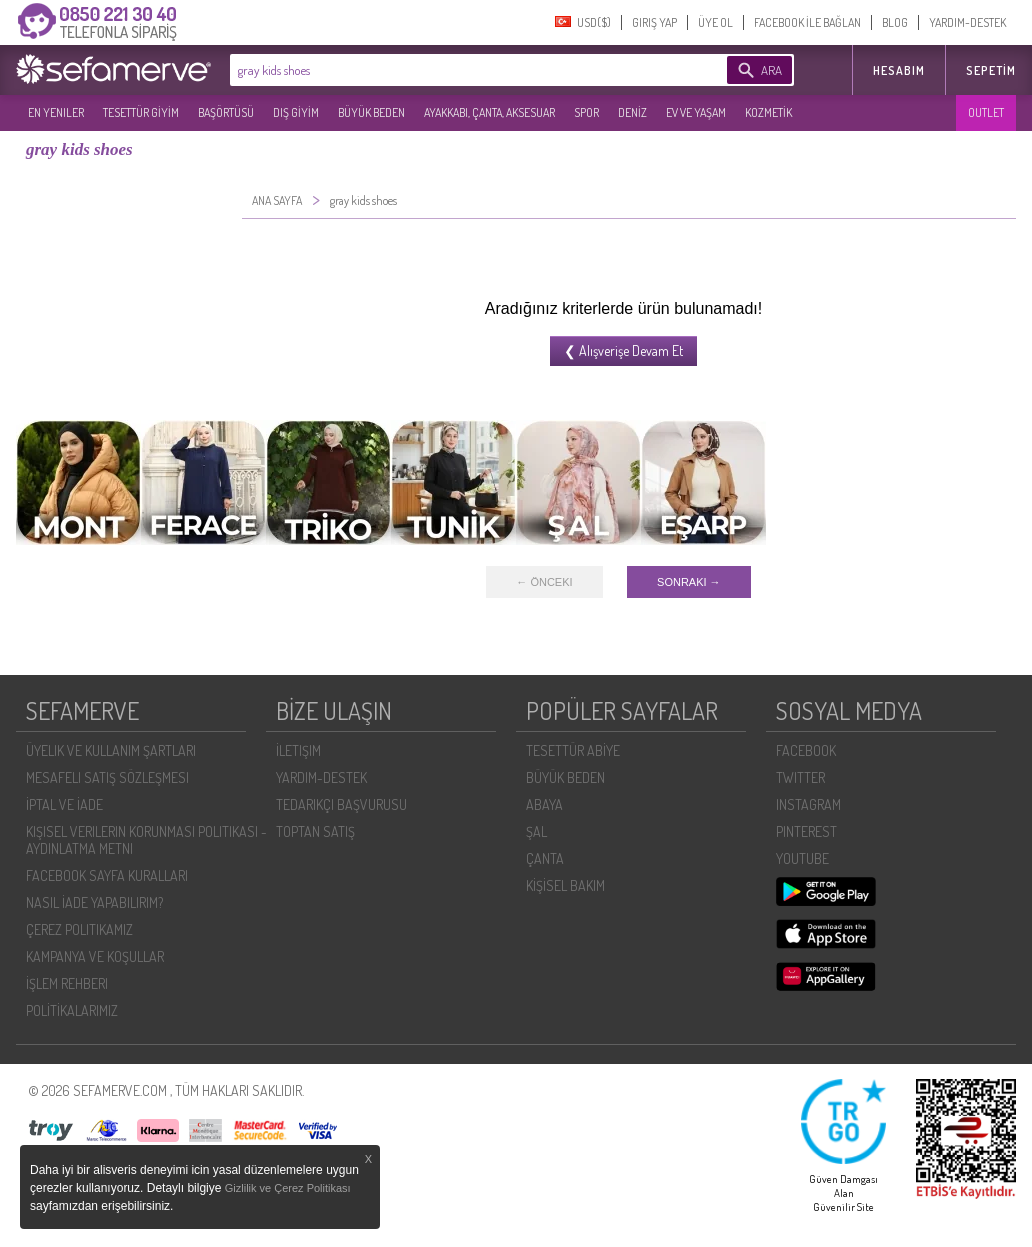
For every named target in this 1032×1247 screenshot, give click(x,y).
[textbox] (448, 70)
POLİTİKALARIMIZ (72, 1010)
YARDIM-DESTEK (967, 22)
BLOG (895, 22)
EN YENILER (56, 112)
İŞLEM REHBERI (67, 983)
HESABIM (899, 70)
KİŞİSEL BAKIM (565, 885)
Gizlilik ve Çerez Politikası (288, 1188)
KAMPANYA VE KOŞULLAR (95, 956)
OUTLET (986, 112)
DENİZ (632, 112)
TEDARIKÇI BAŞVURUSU (341, 804)
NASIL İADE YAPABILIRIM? (94, 902)
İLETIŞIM (298, 750)
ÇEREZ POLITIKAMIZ (79, 929)
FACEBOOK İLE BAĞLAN (807, 22)
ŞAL (536, 831)
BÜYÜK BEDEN (371, 112)
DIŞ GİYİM (296, 112)
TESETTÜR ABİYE (573, 750)
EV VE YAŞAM (696, 112)
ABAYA (544, 804)
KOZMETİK (768, 112)
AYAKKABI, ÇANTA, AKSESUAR (489, 112)
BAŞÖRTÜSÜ (226, 112)
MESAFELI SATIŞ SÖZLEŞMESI (107, 777)
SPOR (586, 112)
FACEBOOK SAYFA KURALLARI (107, 875)
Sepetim (991, 70)
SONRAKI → (689, 582)
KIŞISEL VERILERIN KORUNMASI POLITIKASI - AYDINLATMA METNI (146, 840)
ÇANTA (545, 858)
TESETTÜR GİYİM (141, 112)
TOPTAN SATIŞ (315, 831)
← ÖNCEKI (544, 582)
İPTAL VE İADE (64, 804)
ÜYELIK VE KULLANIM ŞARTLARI (111, 750)
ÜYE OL (715, 22)
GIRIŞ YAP (654, 22)
